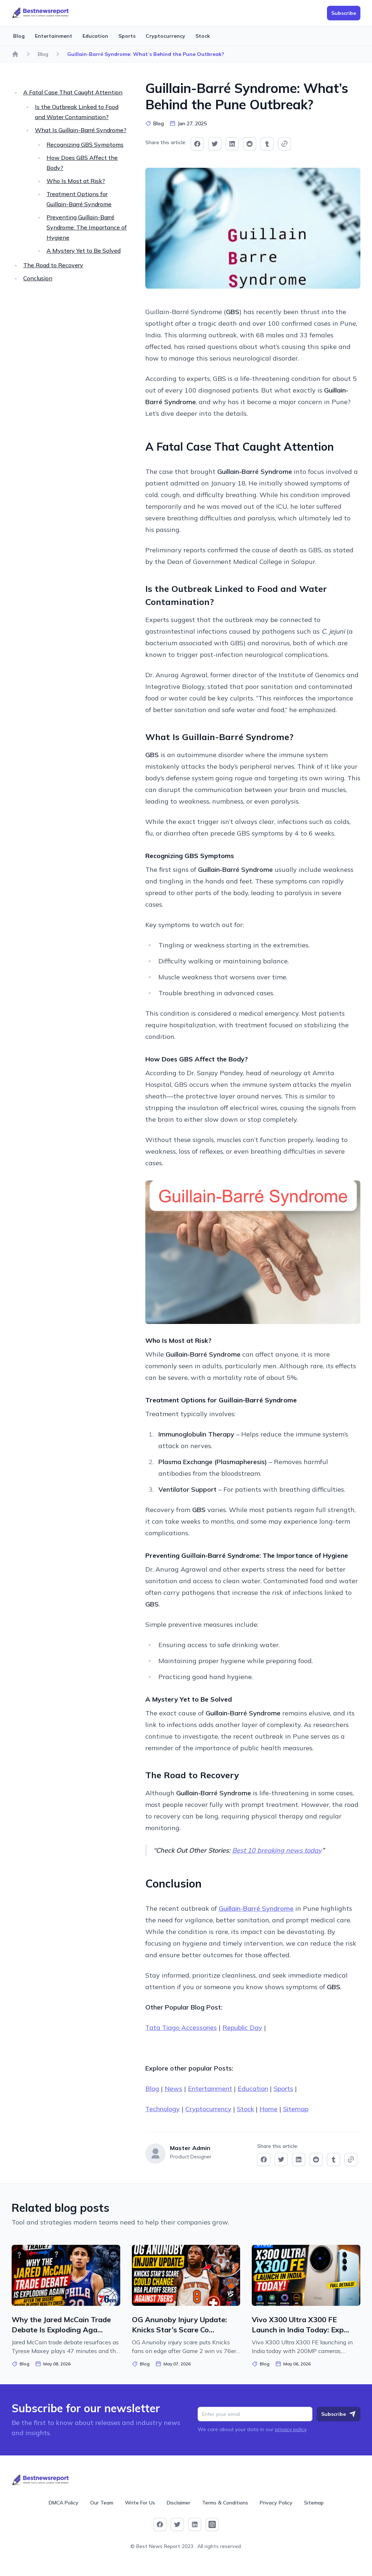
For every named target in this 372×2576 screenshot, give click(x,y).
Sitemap (295, 2109)
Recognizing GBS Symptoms (85, 144)
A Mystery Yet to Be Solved (83, 250)
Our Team (101, 2502)
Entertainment (53, 36)
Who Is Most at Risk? (75, 180)
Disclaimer (178, 2502)
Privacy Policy (276, 2502)
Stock (202, 36)
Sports (127, 36)
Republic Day (242, 2027)
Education (95, 36)
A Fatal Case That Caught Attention (72, 92)
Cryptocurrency (165, 36)
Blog (19, 36)
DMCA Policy (63, 2502)
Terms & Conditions (225, 2502)
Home (268, 2109)
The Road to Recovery (53, 265)
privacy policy (291, 2429)
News (173, 2088)
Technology (162, 2109)
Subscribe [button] (343, 13)
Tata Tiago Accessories (181, 2027)
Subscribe (338, 2414)
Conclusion (37, 278)
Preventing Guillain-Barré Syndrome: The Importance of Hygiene (86, 227)
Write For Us (140, 2502)
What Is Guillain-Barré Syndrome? (80, 130)
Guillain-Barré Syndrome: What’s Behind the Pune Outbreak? (145, 54)
